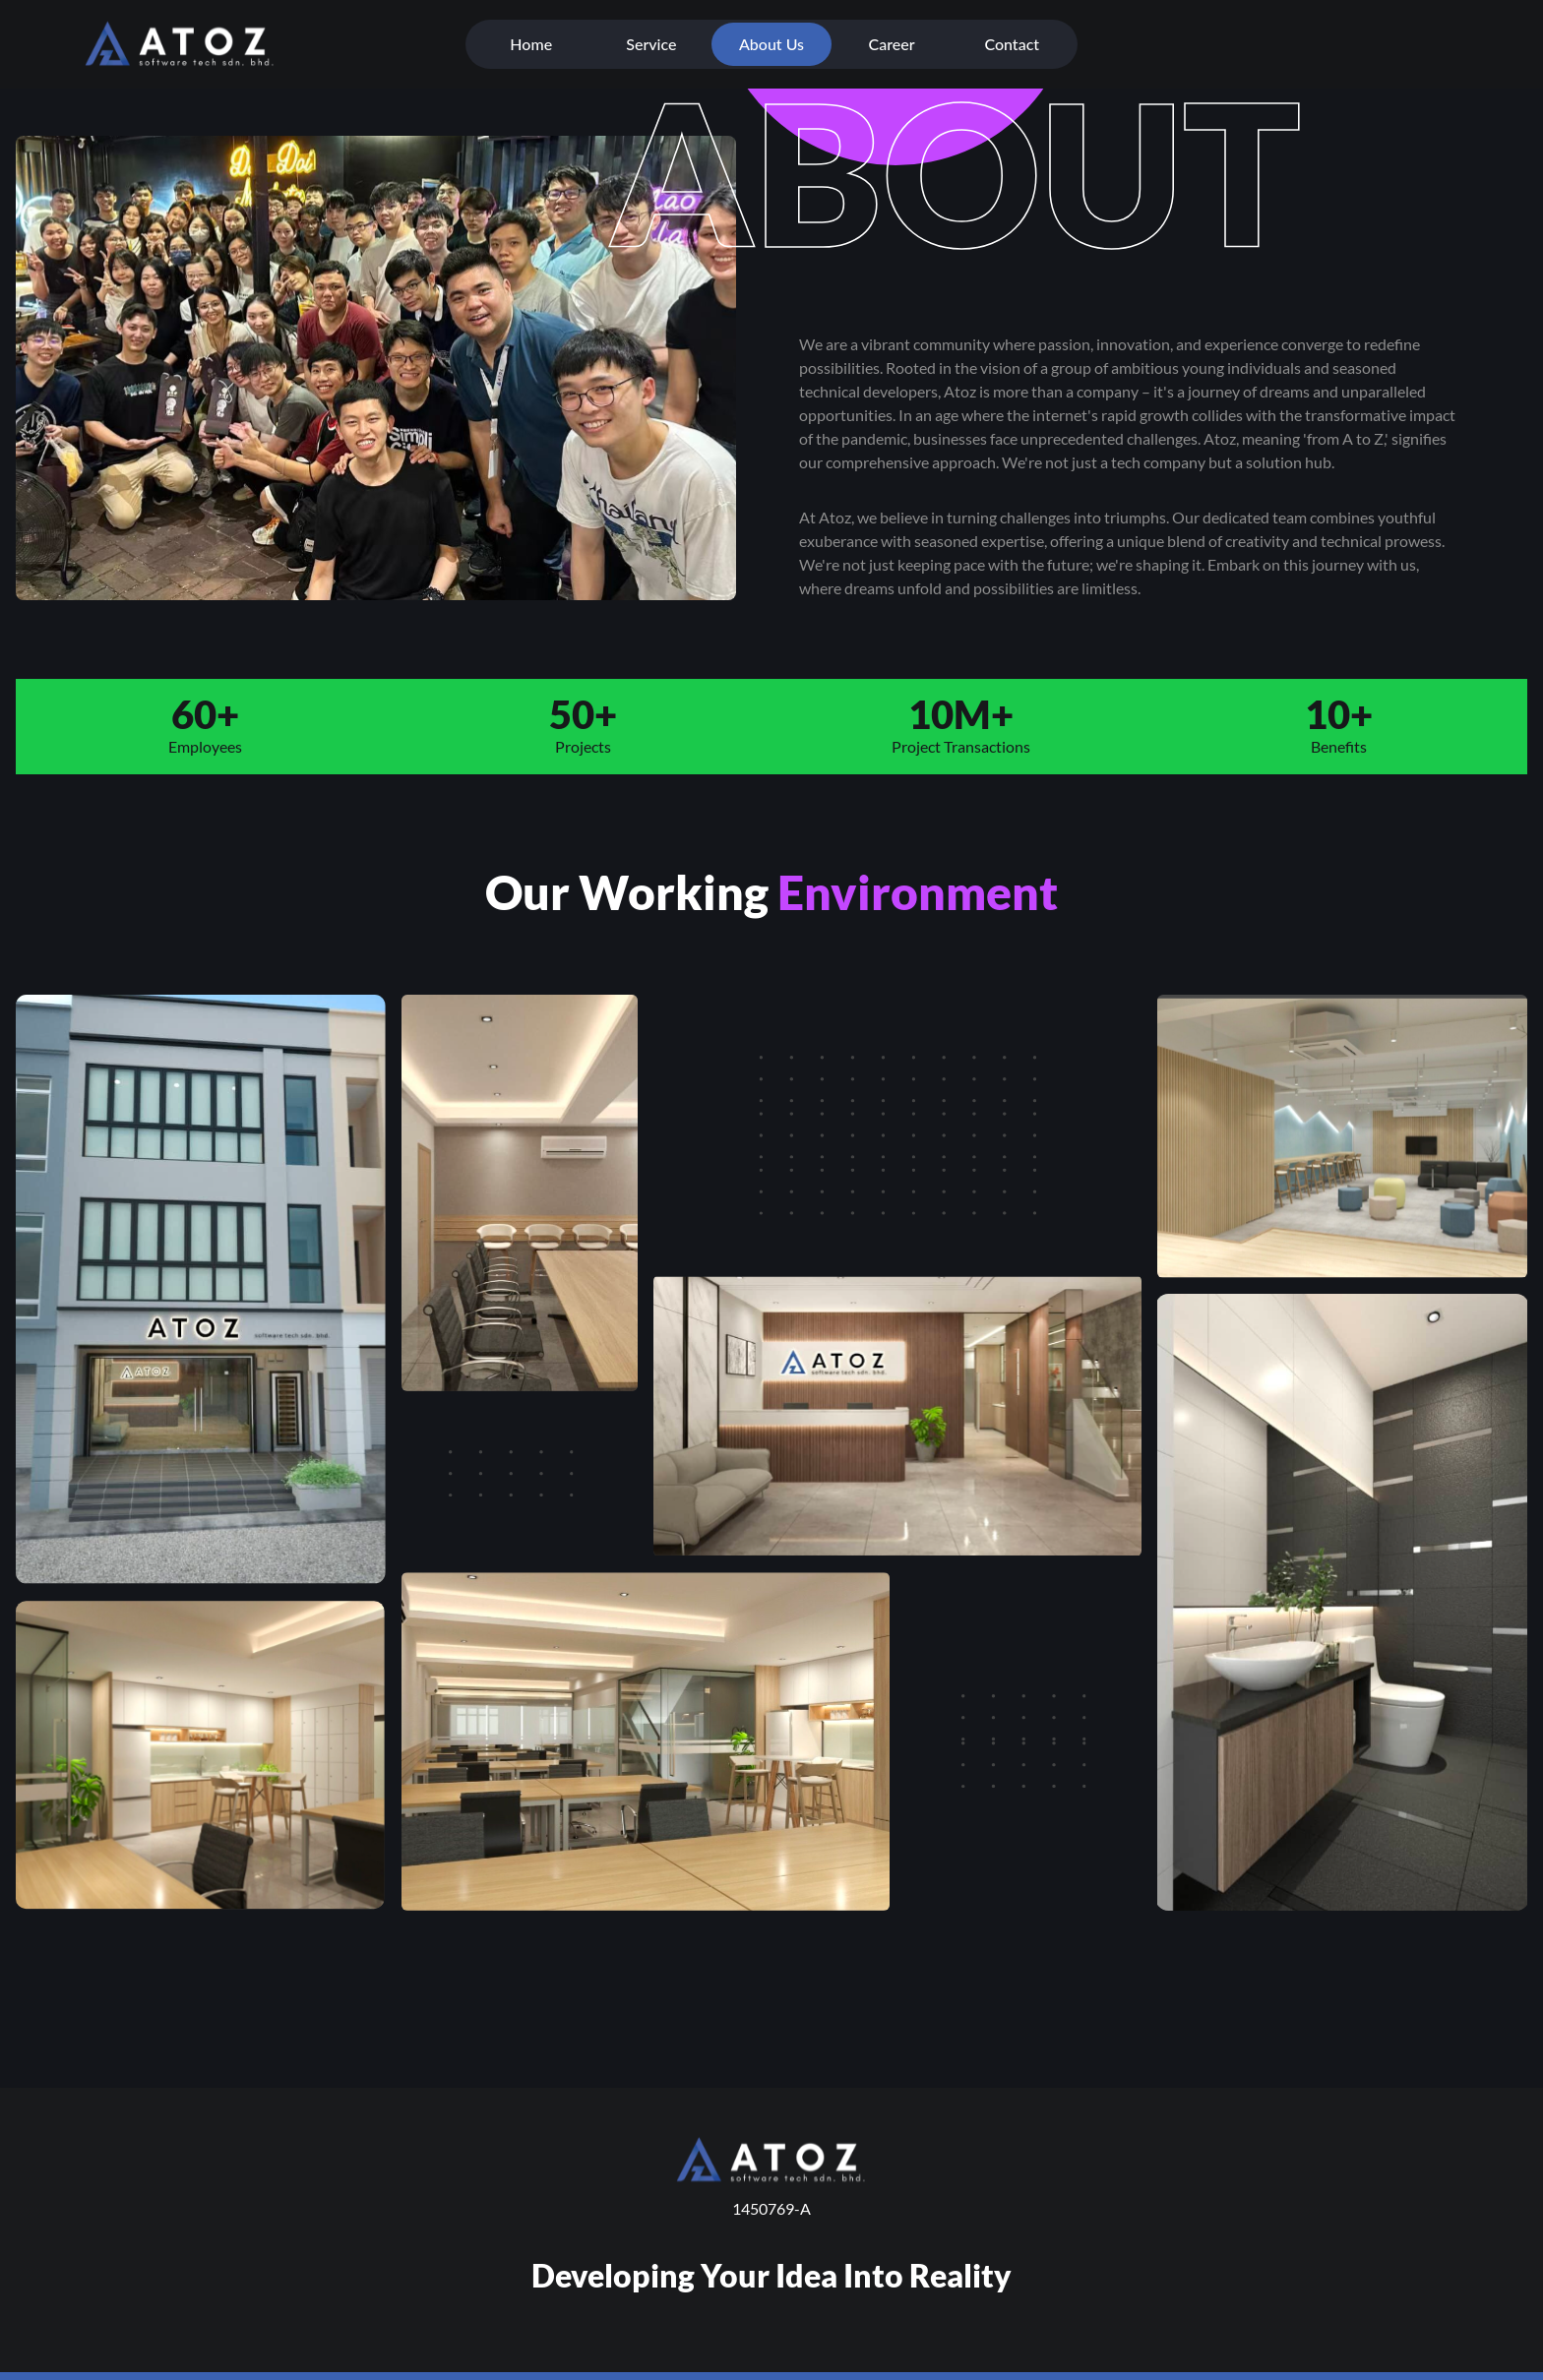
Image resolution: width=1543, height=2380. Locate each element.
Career (892, 43)
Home (531, 43)
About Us (771, 43)
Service (651, 43)
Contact (1011, 43)
